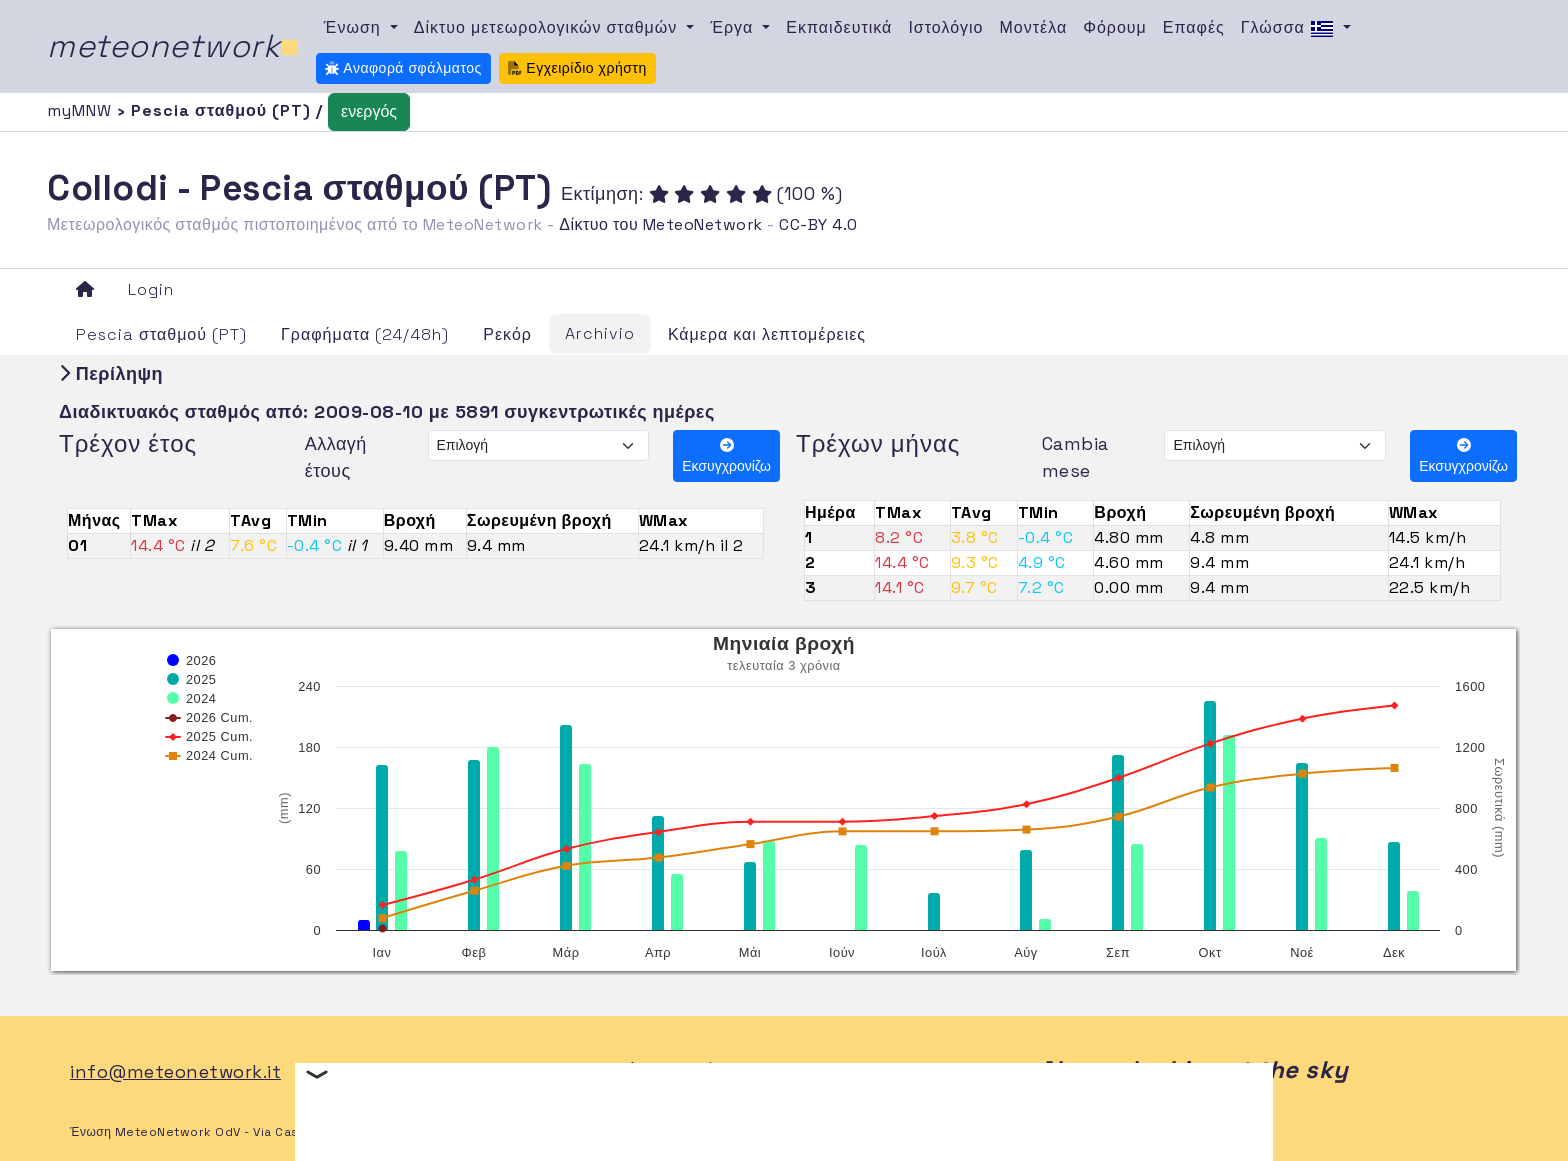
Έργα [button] (734, 27)
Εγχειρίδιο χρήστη (577, 68)
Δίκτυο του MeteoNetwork (660, 224)
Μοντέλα (1034, 27)
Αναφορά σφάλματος (403, 68)
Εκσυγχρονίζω (726, 456)
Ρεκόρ (507, 334)
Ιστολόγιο (945, 27)
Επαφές (1194, 27)
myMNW (82, 110)
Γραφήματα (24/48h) (365, 334)
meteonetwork (173, 46)
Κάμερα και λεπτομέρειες (767, 334)
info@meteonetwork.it (175, 1071)
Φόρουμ (1115, 27)
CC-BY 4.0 (818, 224)
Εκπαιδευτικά (839, 27)
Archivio (600, 333)
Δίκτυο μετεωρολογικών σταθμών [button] (548, 27)
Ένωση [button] (355, 27)
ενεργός (369, 111)
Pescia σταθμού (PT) (161, 334)
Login (151, 289)
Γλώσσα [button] (1290, 29)
